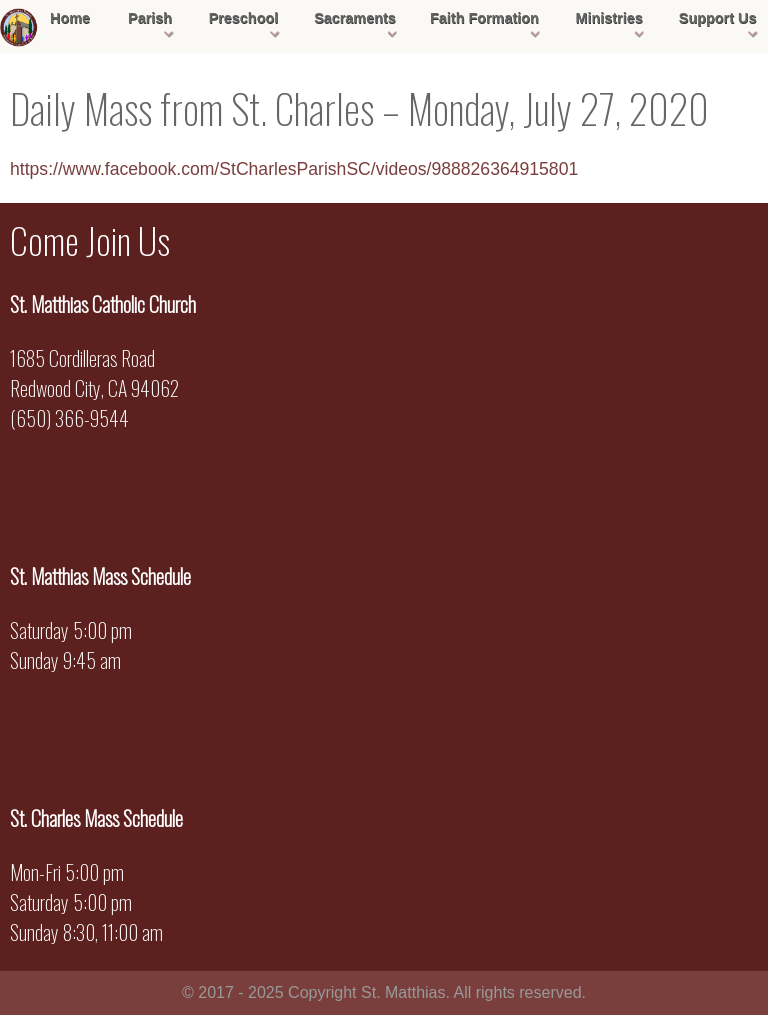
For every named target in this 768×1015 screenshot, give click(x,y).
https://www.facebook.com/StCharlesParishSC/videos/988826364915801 (294, 169)
